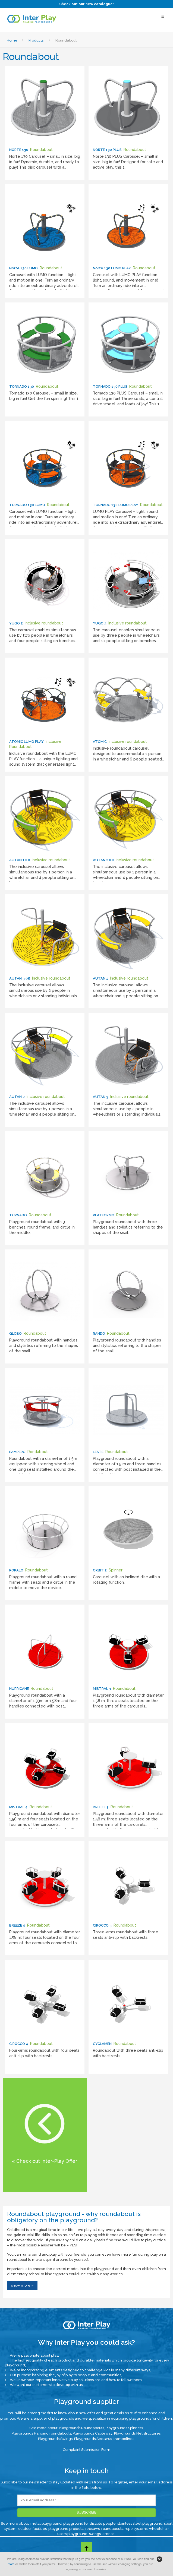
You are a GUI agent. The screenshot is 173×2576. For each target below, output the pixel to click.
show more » (22, 2285)
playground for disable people (89, 2523)
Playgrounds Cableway (92, 2433)
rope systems (136, 2529)
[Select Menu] (163, 19)
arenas (108, 2534)
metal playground (46, 2523)
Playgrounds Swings (55, 2439)
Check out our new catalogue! (86, 4)
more (11, 2564)
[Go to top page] (86, 2547)
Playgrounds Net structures (137, 2433)
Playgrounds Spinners (124, 2428)
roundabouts (112, 2529)
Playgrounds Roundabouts (81, 2428)
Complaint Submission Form (86, 2450)
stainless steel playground (139, 2523)
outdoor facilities (32, 2529)
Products (36, 40)
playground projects (65, 2529)
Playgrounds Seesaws (93, 2439)
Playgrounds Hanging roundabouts (41, 2433)
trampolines (124, 2439)
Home (12, 40)
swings (95, 2534)
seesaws (92, 2529)
